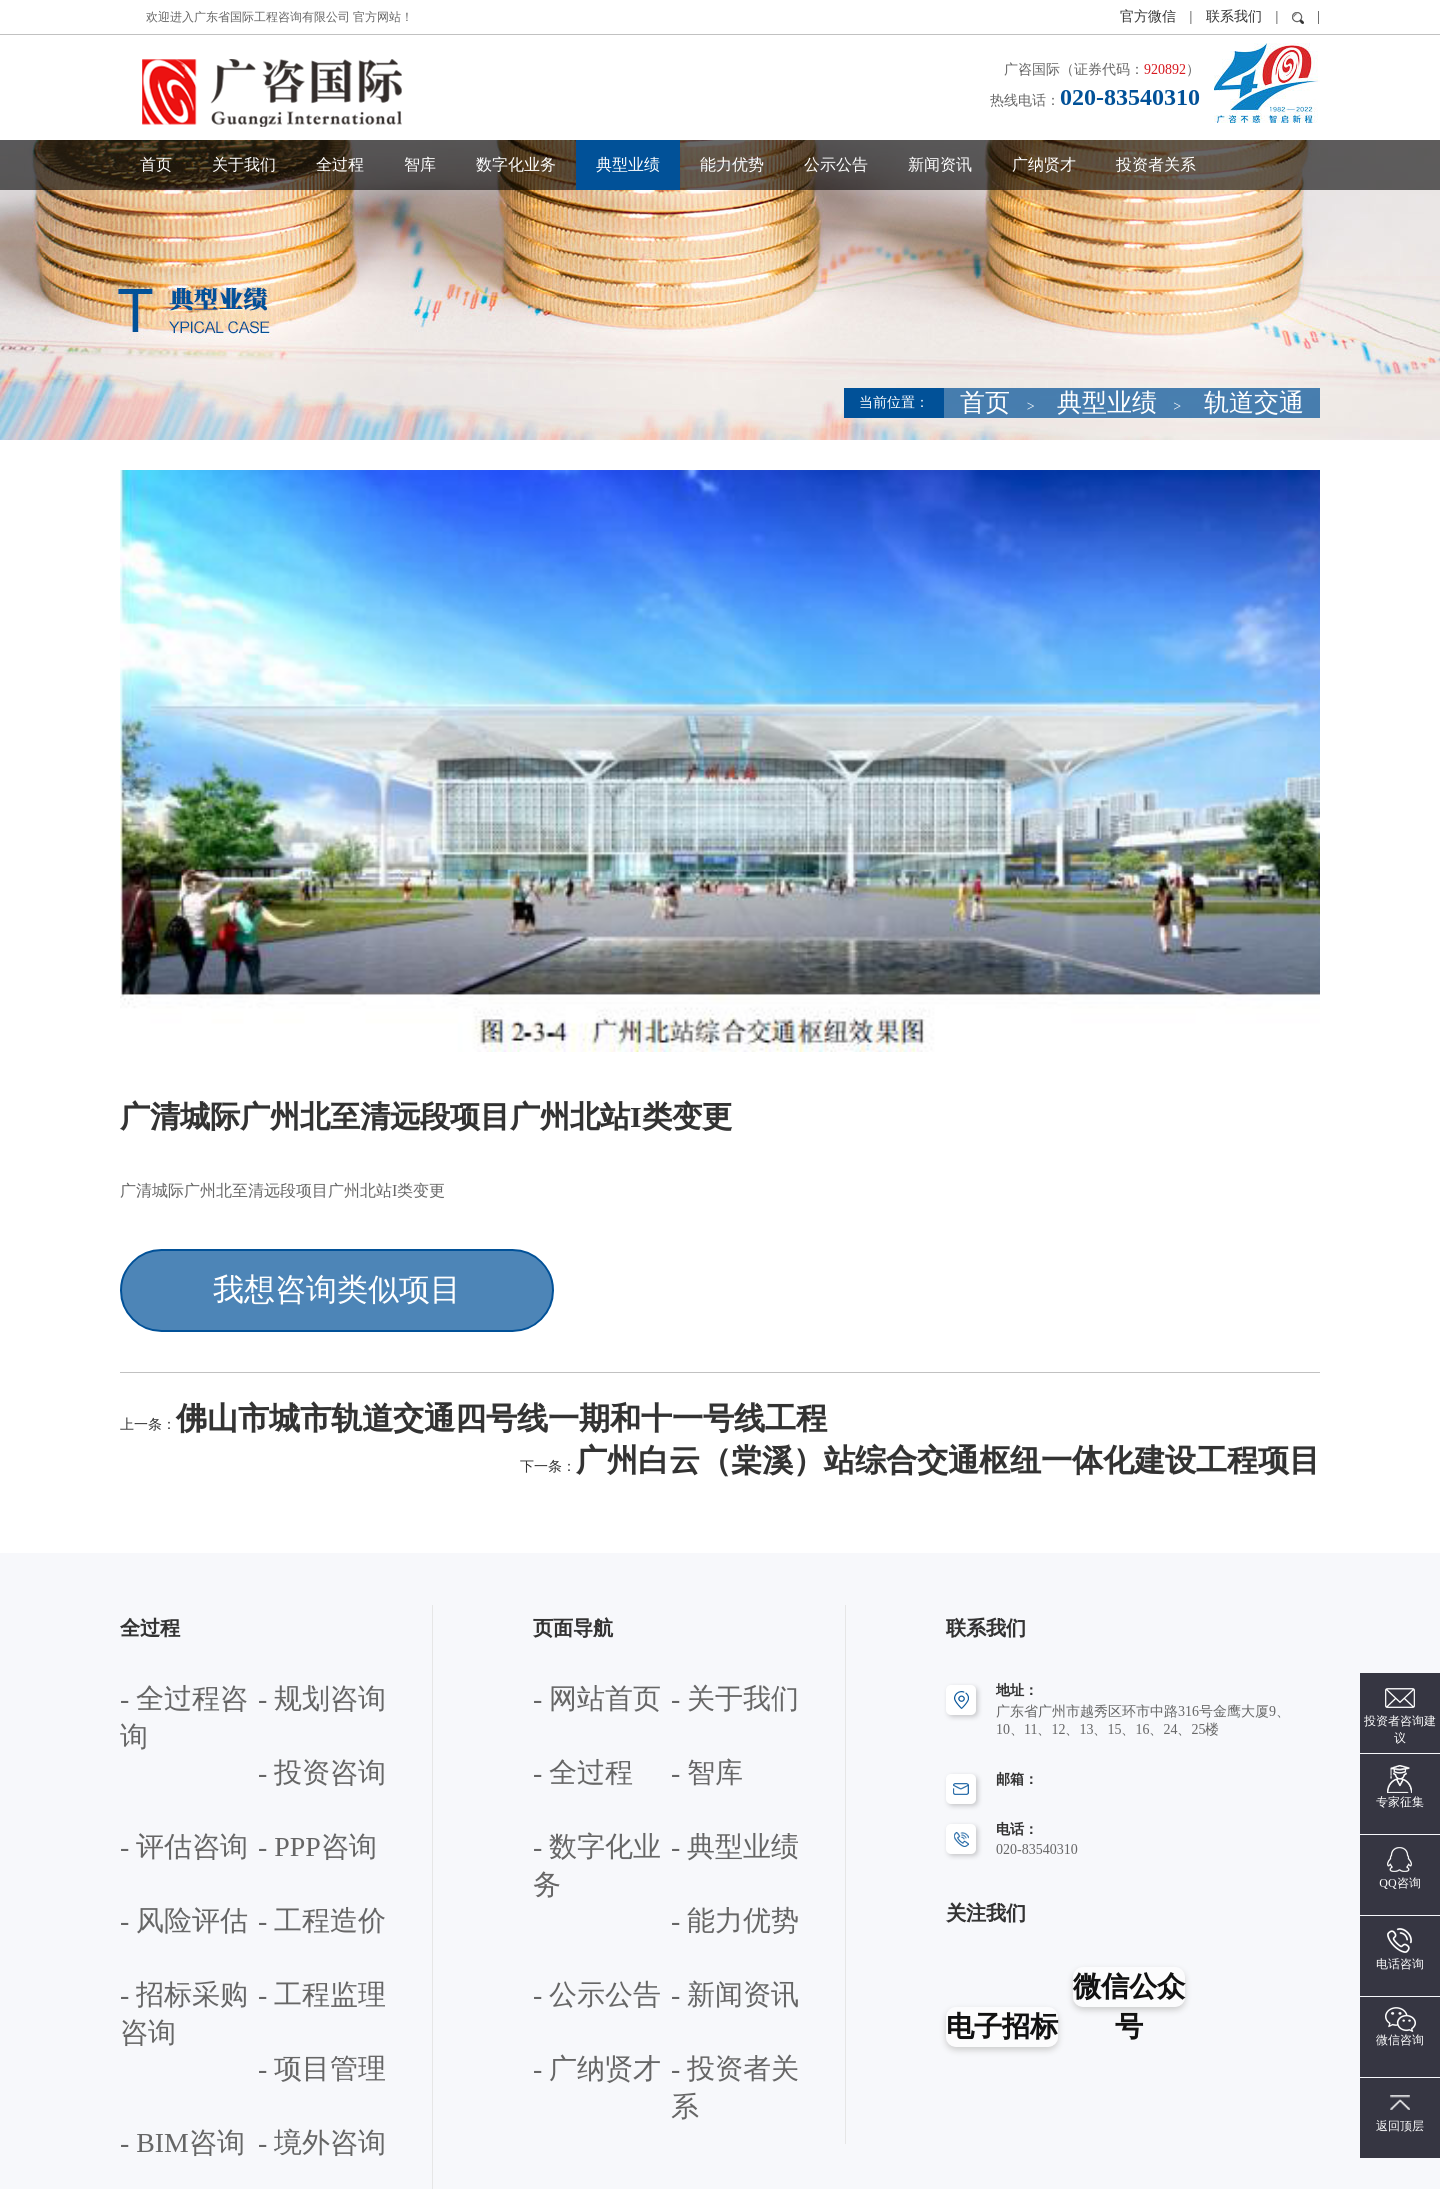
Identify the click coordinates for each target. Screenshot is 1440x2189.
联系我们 (1234, 16)
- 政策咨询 (152, 1977)
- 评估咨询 (290, 1650)
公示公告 (836, 164)
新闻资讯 (940, 164)
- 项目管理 (290, 1812)
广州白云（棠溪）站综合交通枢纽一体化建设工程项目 (1128, 1378)
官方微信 (1150, 16)
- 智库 (689, 1650)
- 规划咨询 (290, 1596)
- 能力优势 (565, 1758)
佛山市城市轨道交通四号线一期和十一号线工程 (344, 1378)
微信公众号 (1130, 1894)
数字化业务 (516, 164)
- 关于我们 (703, 1596)
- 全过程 (558, 1650)
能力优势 (732, 164)
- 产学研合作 (159, 2031)
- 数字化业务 (572, 1704)
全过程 (340, 164)
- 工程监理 (152, 1812)
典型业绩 (628, 164)
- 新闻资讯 (565, 1812)
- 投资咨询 (152, 1650)
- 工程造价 (152, 1758)
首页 (156, 164)
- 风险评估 (290, 1704)
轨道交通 (1278, 402)
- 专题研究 (290, 1977)
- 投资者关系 (572, 1866)
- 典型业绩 (703, 1704)
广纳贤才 (1044, 164)
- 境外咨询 (290, 1866)
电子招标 (1001, 1894)
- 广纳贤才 (703, 1812)
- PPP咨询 (150, 1704)
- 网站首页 (565, 1596)
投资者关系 (1156, 164)
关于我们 (244, 164)
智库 (420, 164)
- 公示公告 (703, 1758)
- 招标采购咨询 (304, 1758)
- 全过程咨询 (159, 1596)
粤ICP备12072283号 (864, 2163)
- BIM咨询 (151, 1866)
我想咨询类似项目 (272, 1275)
